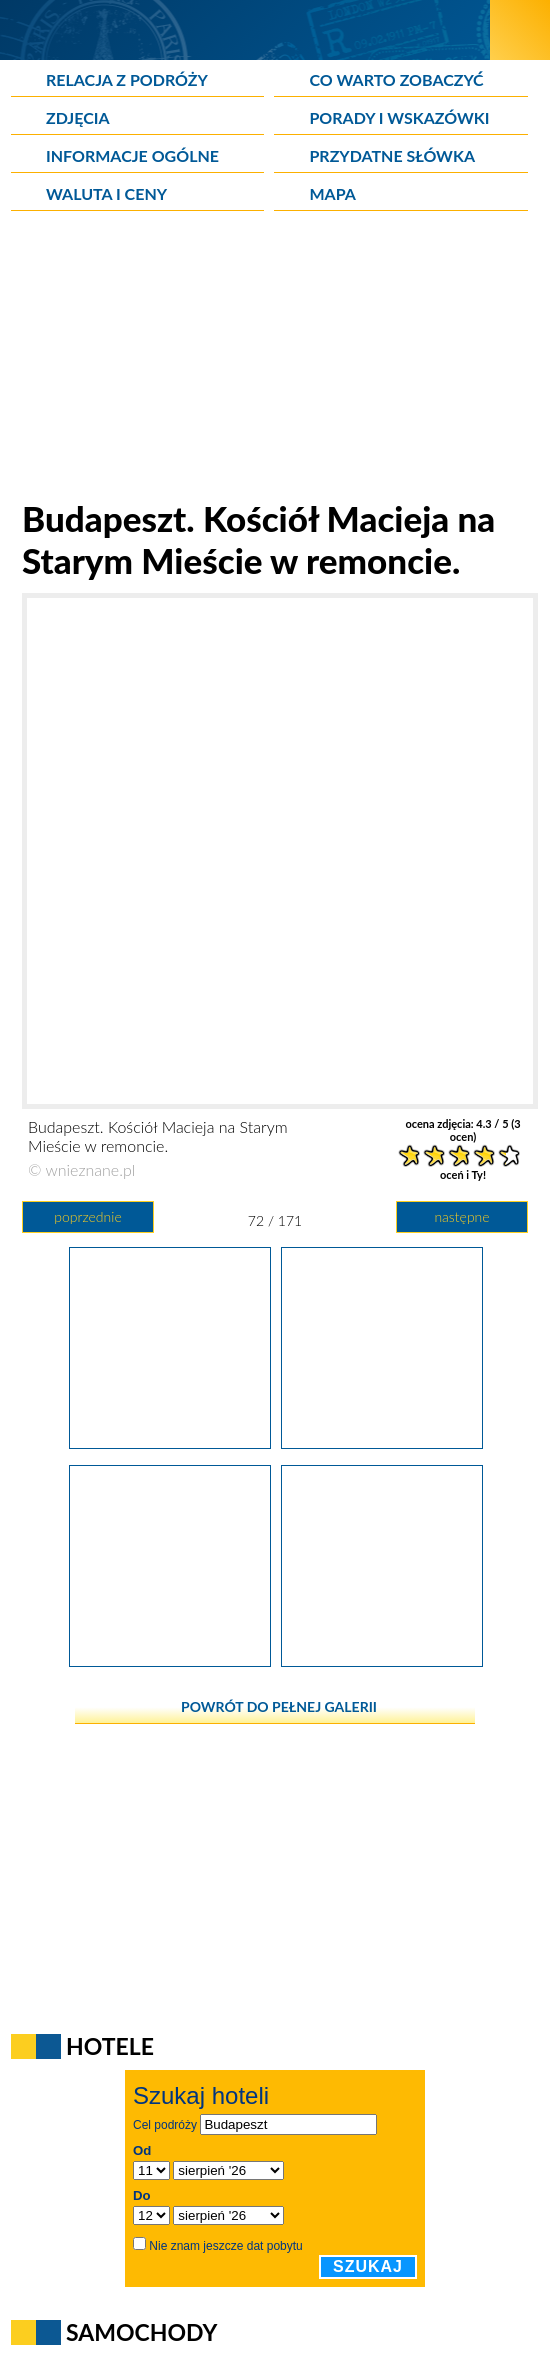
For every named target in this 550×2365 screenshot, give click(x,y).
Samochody (142, 2332)
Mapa (332, 193)
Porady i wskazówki (399, 117)
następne (461, 1216)
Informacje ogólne (132, 155)
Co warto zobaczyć (396, 79)
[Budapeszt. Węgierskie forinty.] (170, 1442)
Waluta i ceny (106, 193)
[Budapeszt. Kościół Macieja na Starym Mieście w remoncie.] (382, 1442)
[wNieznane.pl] (245, 29)
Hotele (110, 2046)
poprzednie (87, 1216)
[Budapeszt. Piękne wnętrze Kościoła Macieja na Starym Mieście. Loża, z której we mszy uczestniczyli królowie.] (382, 1660)
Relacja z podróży (127, 79)
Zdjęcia (78, 117)
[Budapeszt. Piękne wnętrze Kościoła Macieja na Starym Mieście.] (170, 1660)
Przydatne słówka (392, 155)
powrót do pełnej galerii (279, 1706)
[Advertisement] (275, 357)
